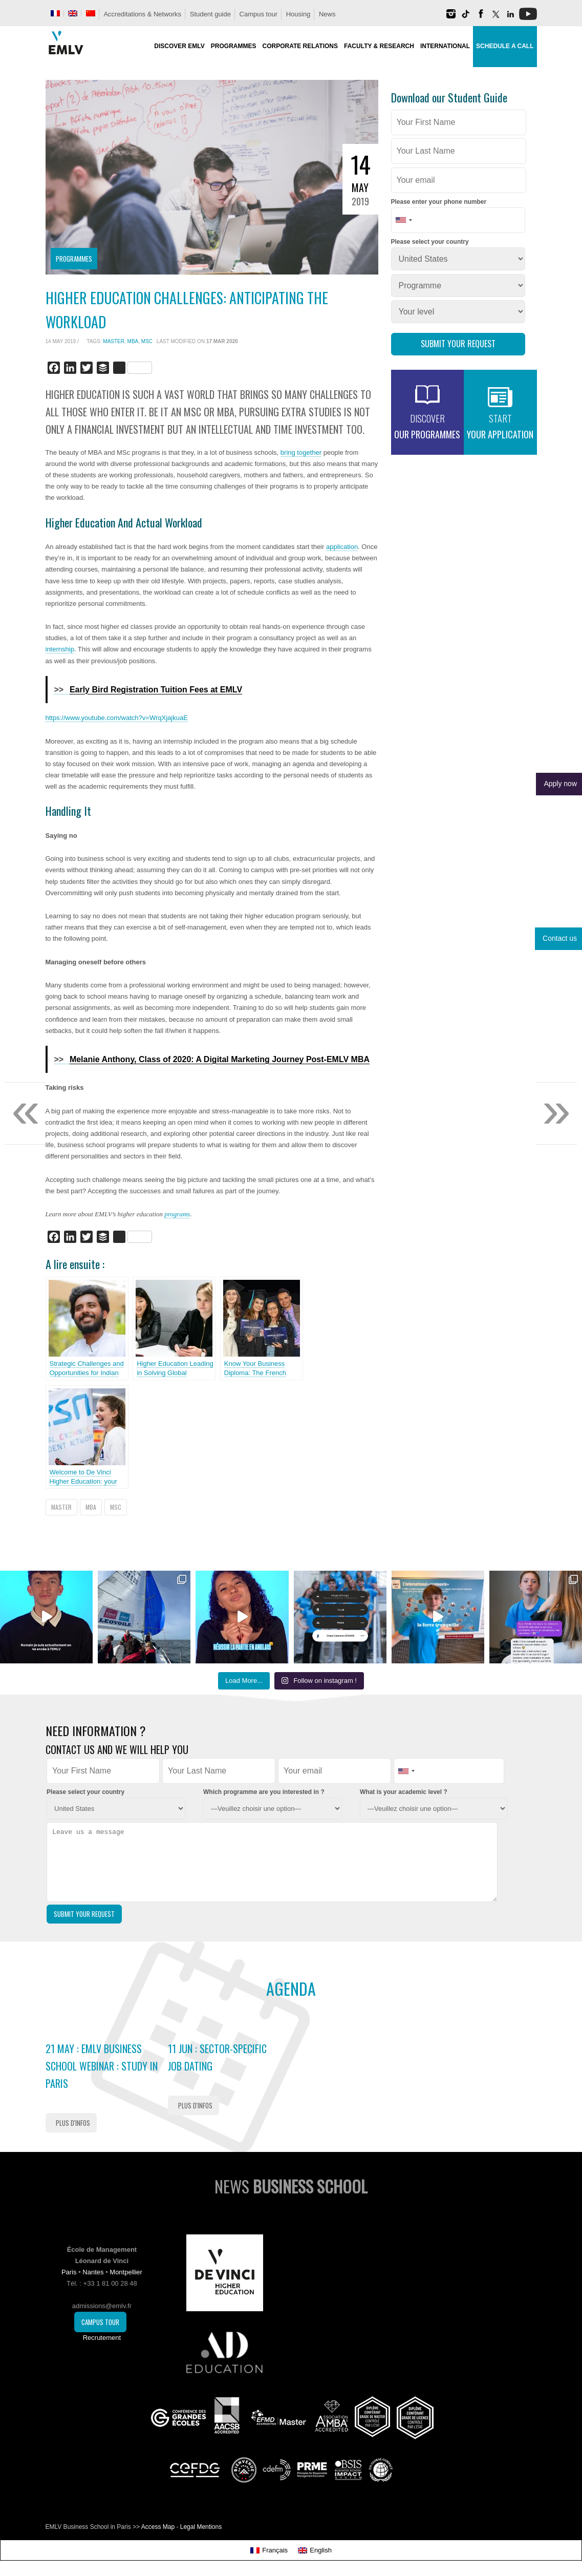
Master (113, 341)
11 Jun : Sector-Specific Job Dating (217, 2057)
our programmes (427, 426)
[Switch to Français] (269, 2550)
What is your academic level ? (403, 1792)
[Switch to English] (315, 2550)
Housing (298, 14)
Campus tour (258, 14)
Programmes (74, 259)
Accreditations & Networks (142, 14)
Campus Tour (100, 2322)
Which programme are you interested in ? (264, 1792)
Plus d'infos (73, 2123)
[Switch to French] (55, 13)
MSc (147, 341)
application (342, 547)
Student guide (210, 14)
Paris (69, 2272)
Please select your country (430, 241)
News (327, 14)
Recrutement (102, 2337)
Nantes (92, 2272)
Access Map (158, 2526)
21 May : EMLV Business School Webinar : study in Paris (102, 2066)
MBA (133, 341)
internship (60, 649)
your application (500, 426)
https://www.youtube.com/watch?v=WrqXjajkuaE (117, 718)
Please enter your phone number (439, 201)
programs (177, 1214)
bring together (301, 452)
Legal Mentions (201, 2526)
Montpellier (126, 2272)
